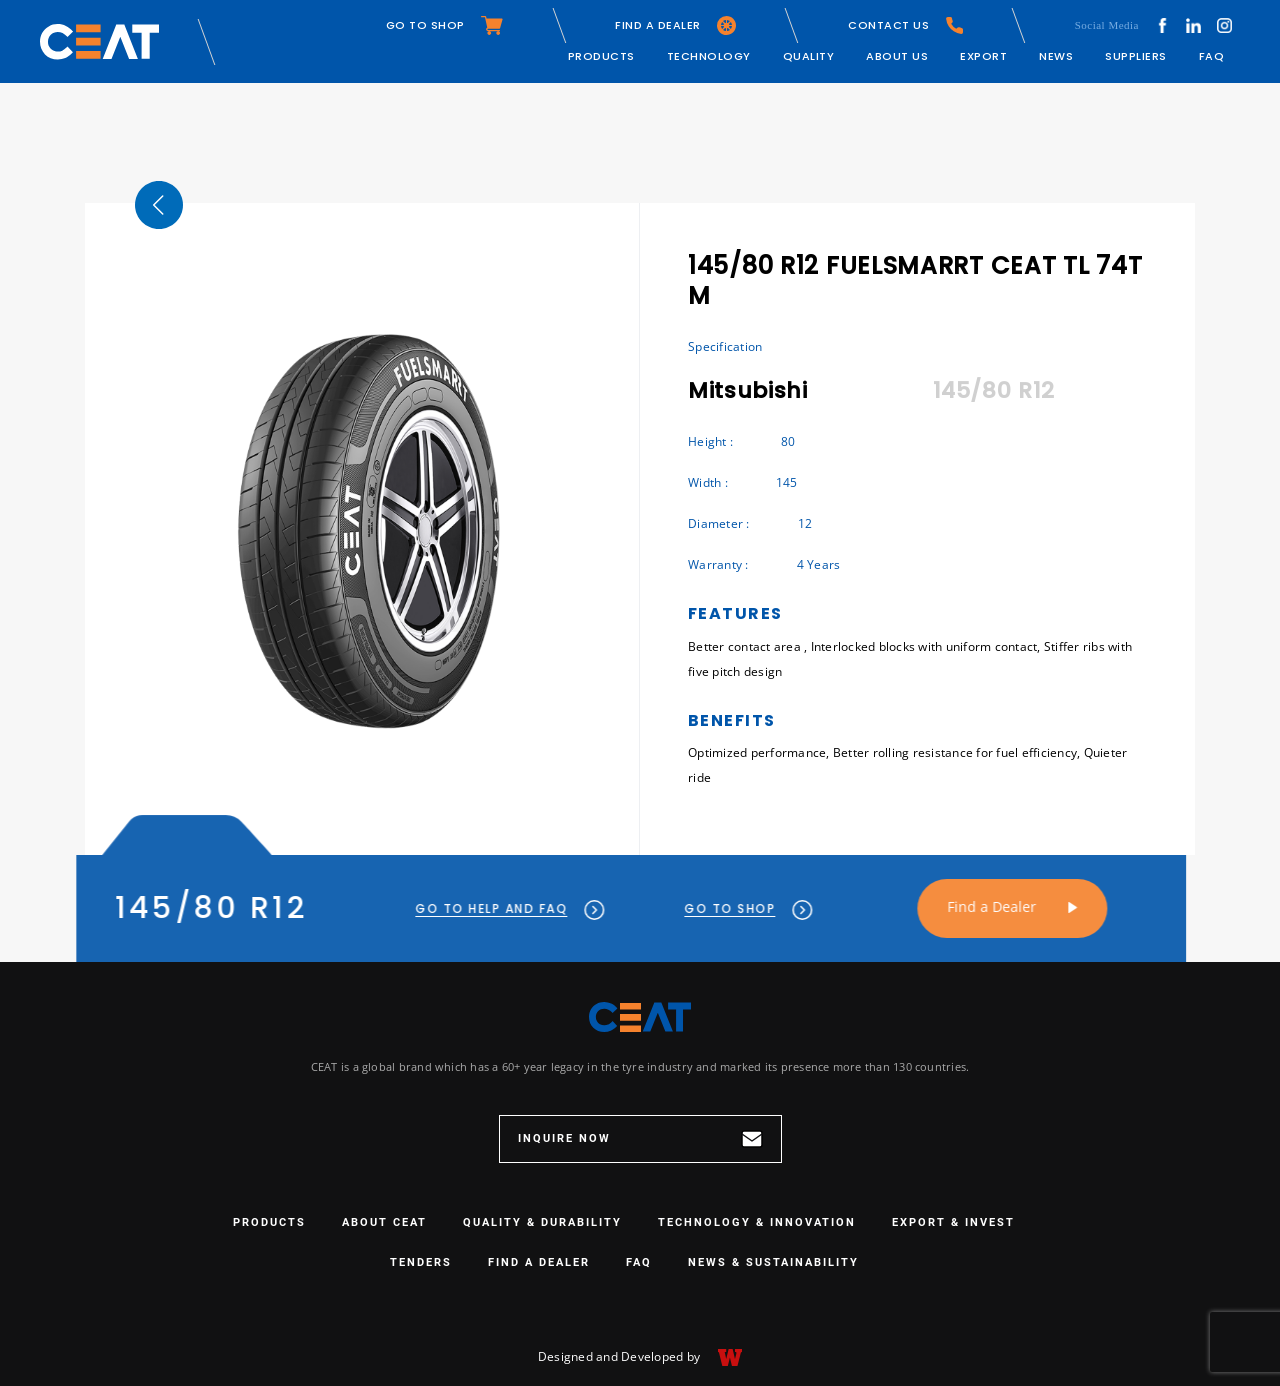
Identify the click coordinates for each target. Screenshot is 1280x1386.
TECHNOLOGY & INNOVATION (757, 1222)
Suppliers (1136, 56)
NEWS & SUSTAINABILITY (773, 1262)
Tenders (421, 1262)
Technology (709, 56)
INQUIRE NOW (640, 1139)
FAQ (1212, 56)
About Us (897, 56)
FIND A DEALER (675, 25)
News (1056, 56)
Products (601, 56)
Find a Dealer (958, 906)
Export (983, 56)
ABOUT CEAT (384, 1222)
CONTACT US (905, 25)
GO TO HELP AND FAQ (477, 908)
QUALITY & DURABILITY (542, 1222)
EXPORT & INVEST (953, 1222)
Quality (809, 56)
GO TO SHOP (445, 25)
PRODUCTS (269, 1222)
